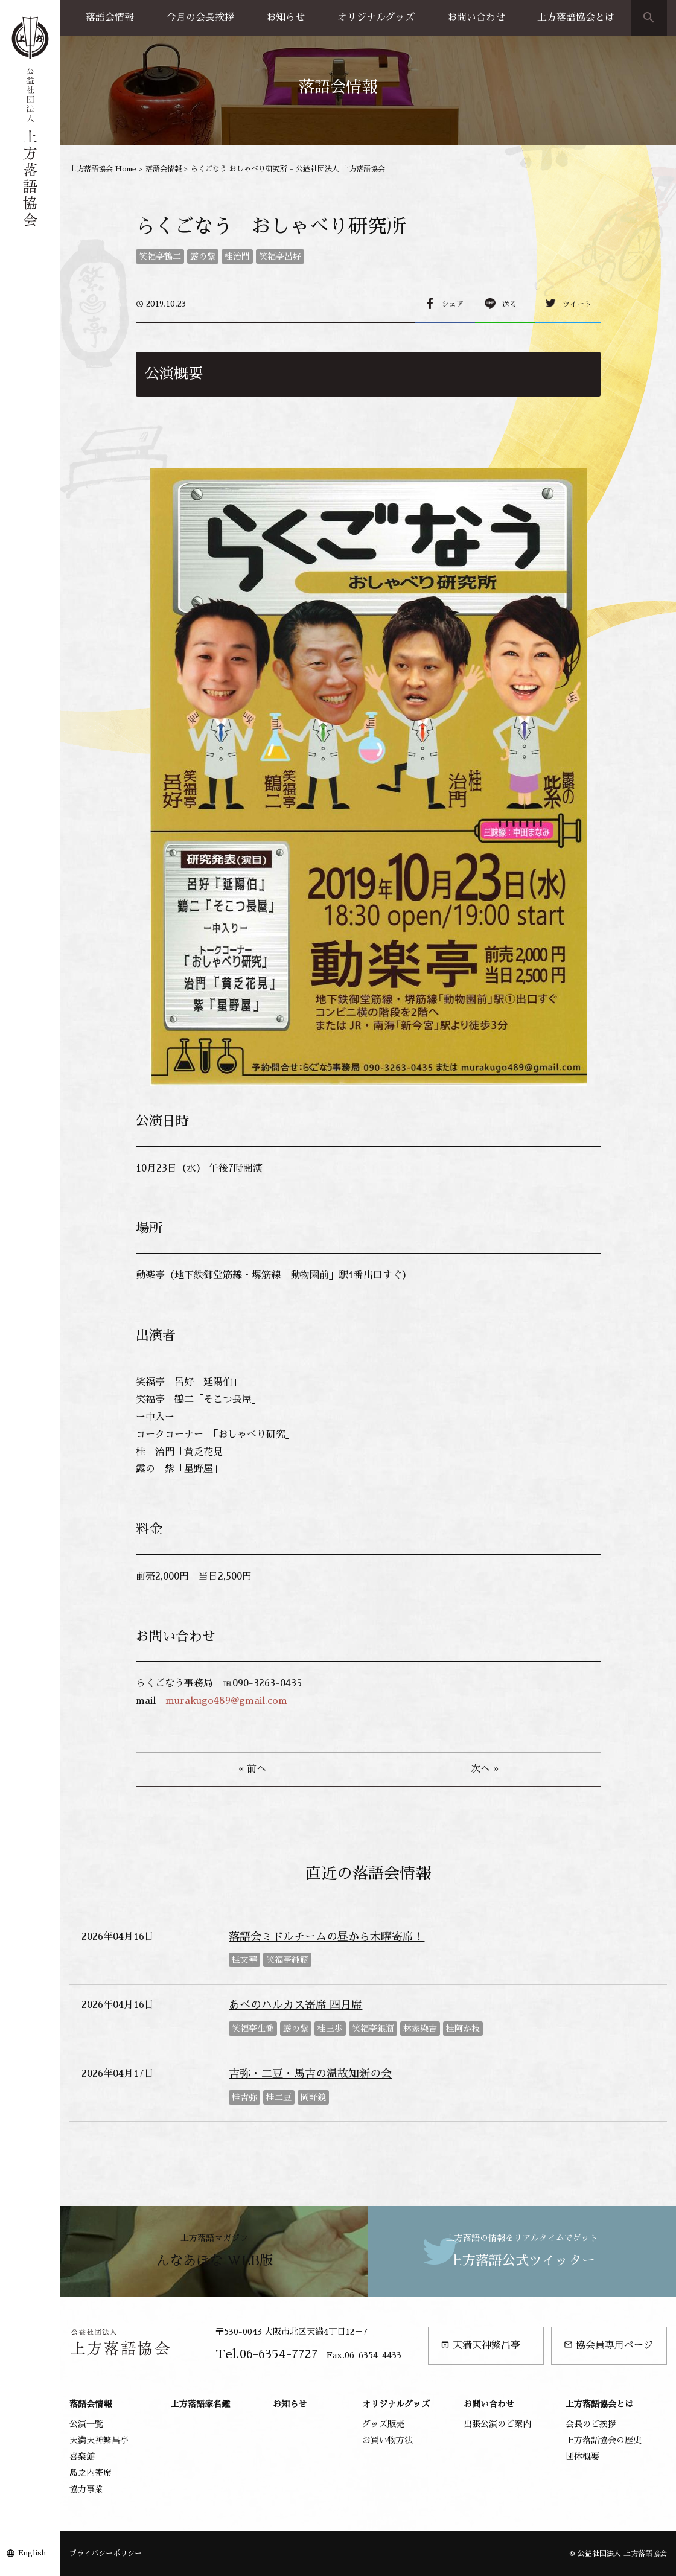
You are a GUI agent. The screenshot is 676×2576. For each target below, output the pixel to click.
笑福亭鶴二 (160, 256)
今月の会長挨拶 (200, 17)
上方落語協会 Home (102, 169)
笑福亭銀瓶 (373, 2028)
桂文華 (244, 1960)
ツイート (577, 304)
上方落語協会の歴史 (604, 2440)
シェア (453, 304)
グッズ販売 (383, 2424)
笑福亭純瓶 (287, 1960)
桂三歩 (330, 2028)
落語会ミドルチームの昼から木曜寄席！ (326, 1936)
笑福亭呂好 (280, 256)
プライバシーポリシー (105, 2553)
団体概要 (582, 2456)
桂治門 (237, 256)
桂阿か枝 (463, 2028)
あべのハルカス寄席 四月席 (295, 2005)
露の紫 (202, 256)
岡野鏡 (313, 2097)
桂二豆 (279, 2097)
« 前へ (252, 1769)
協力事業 (86, 2489)
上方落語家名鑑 (200, 2404)
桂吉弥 (244, 2097)
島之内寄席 (90, 2473)
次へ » (485, 1769)
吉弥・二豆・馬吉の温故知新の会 (310, 2073)
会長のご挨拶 (591, 2424)
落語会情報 (110, 17)
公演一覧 (86, 2424)
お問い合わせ (476, 17)
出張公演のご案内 (497, 2424)
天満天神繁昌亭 (480, 2345)
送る (509, 304)
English (32, 2553)
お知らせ (285, 17)
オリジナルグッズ (376, 17)
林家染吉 (420, 2028)
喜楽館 (82, 2456)
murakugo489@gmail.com (226, 1701)
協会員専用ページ (608, 2345)
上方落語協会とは (575, 17)
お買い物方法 (387, 2440)
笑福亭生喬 (253, 2028)
